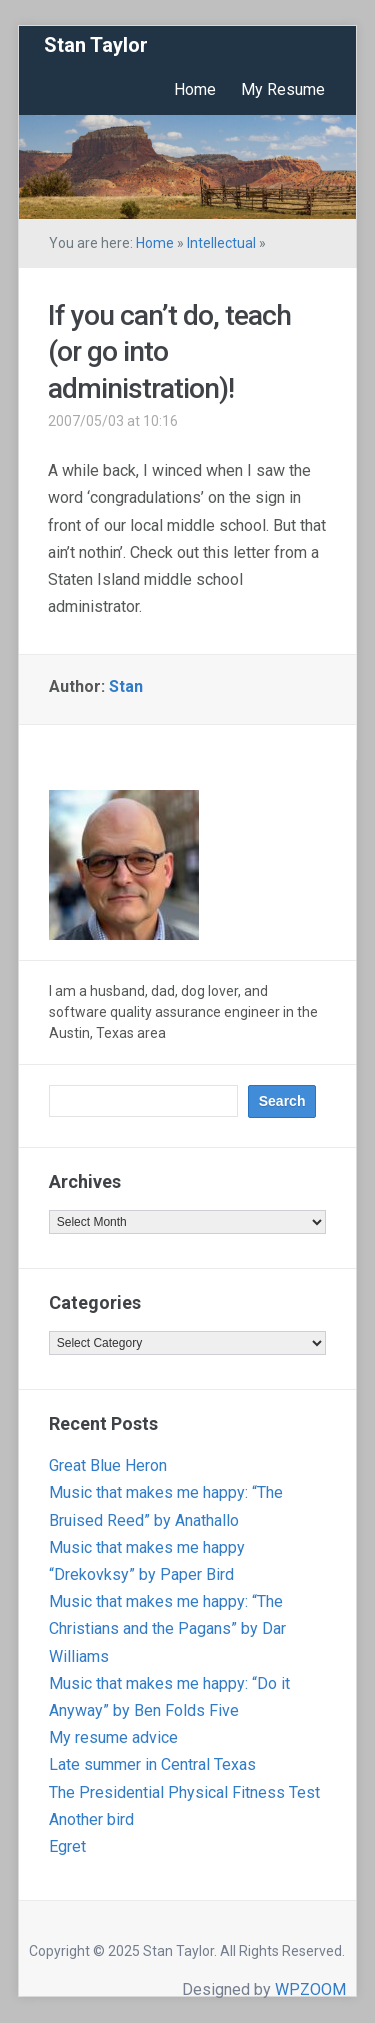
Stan (126, 686)
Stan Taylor (96, 45)
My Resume (283, 89)
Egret (67, 1846)
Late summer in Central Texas (152, 1764)
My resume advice (113, 1737)
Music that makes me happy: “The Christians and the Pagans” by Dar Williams (167, 1628)
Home (195, 89)
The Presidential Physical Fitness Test (184, 1792)
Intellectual (221, 243)
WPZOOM (310, 1989)
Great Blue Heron (108, 1465)
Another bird (91, 1819)
